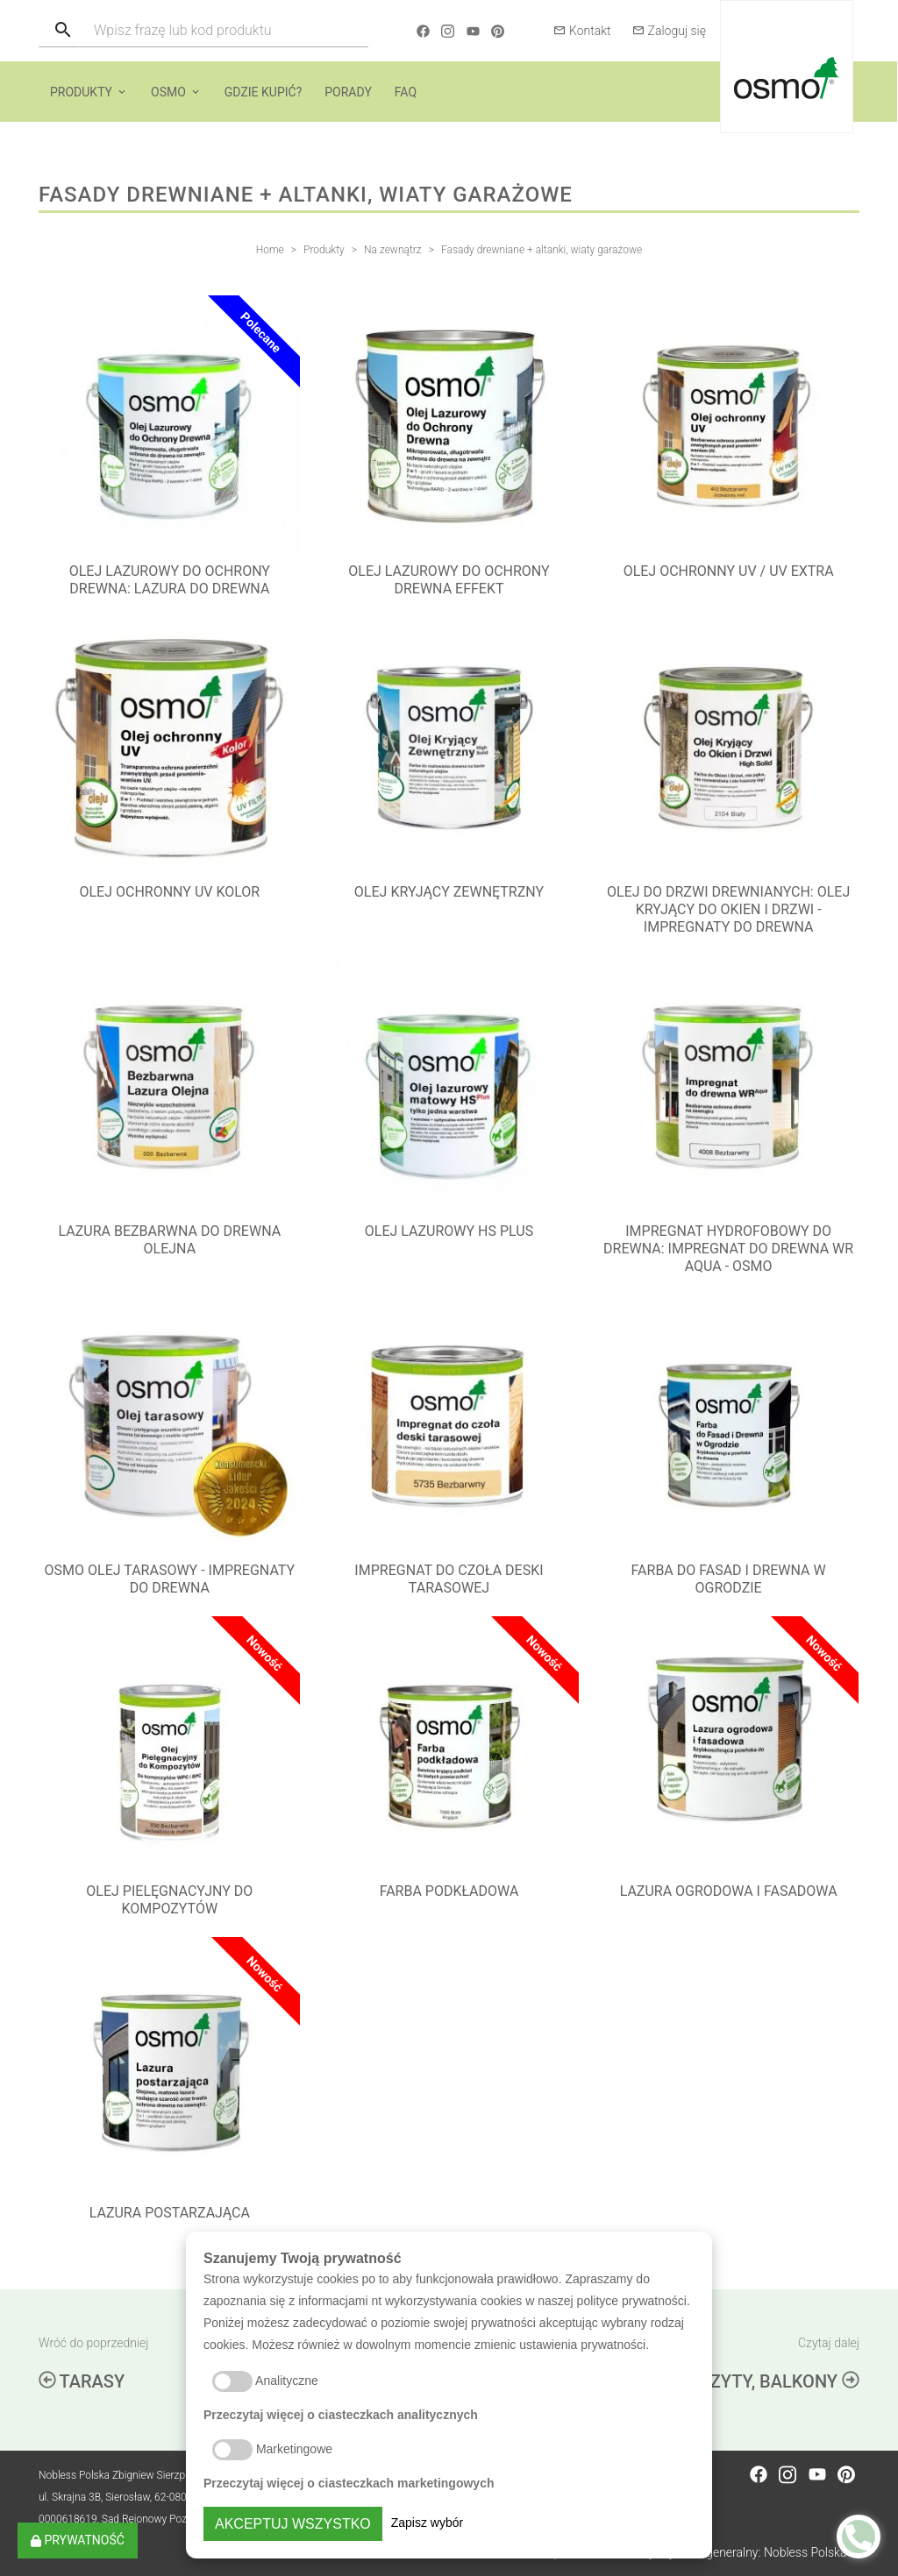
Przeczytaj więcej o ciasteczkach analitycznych (340, 2415)
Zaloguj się (669, 31)
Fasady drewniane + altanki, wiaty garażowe (541, 250)
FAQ (406, 92)
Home (270, 250)
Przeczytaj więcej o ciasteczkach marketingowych (349, 2483)
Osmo (168, 92)
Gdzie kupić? (263, 92)
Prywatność (78, 2540)
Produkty (81, 92)
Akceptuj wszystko (293, 2523)
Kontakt (582, 31)
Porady (348, 92)
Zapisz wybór (427, 2523)
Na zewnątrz (393, 250)
